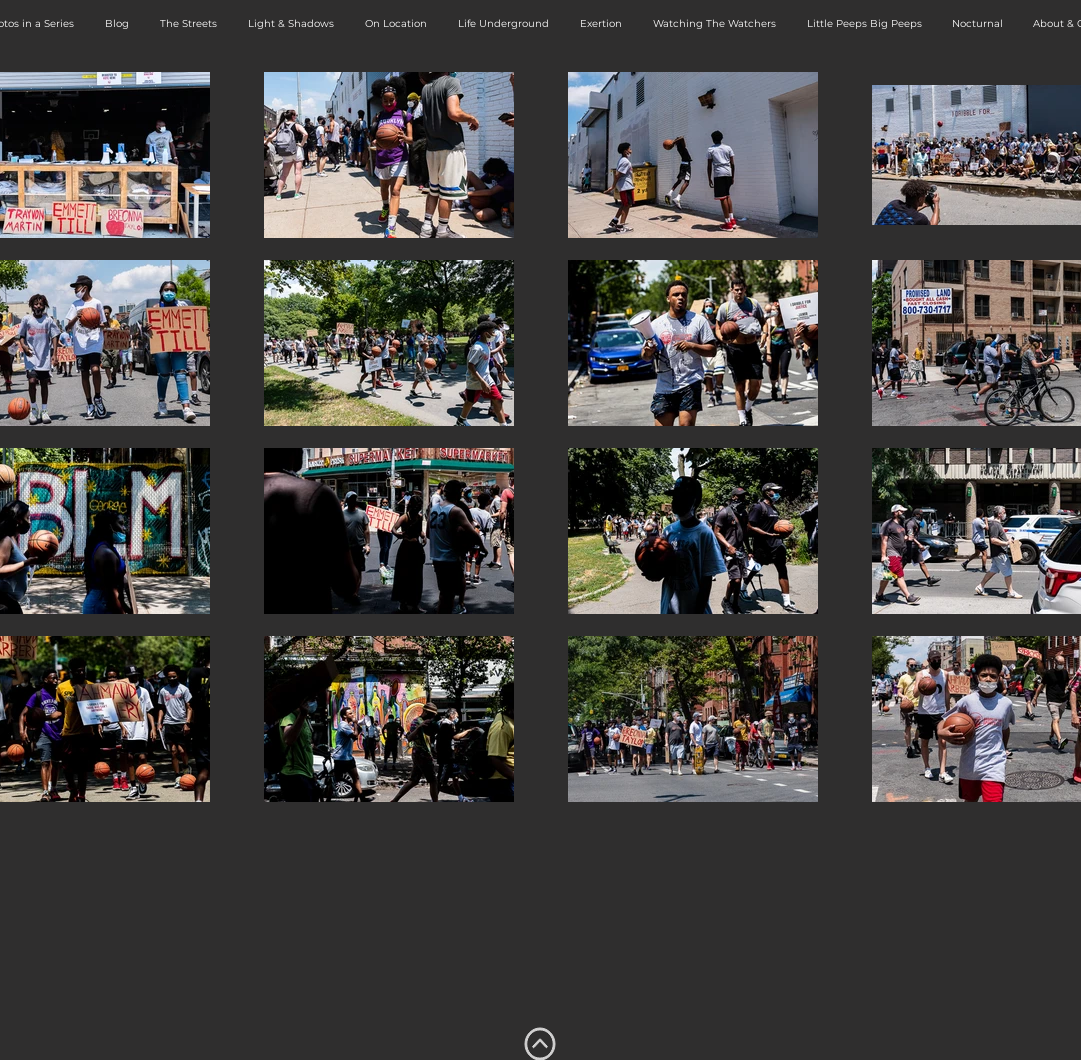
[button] (189, 24)
